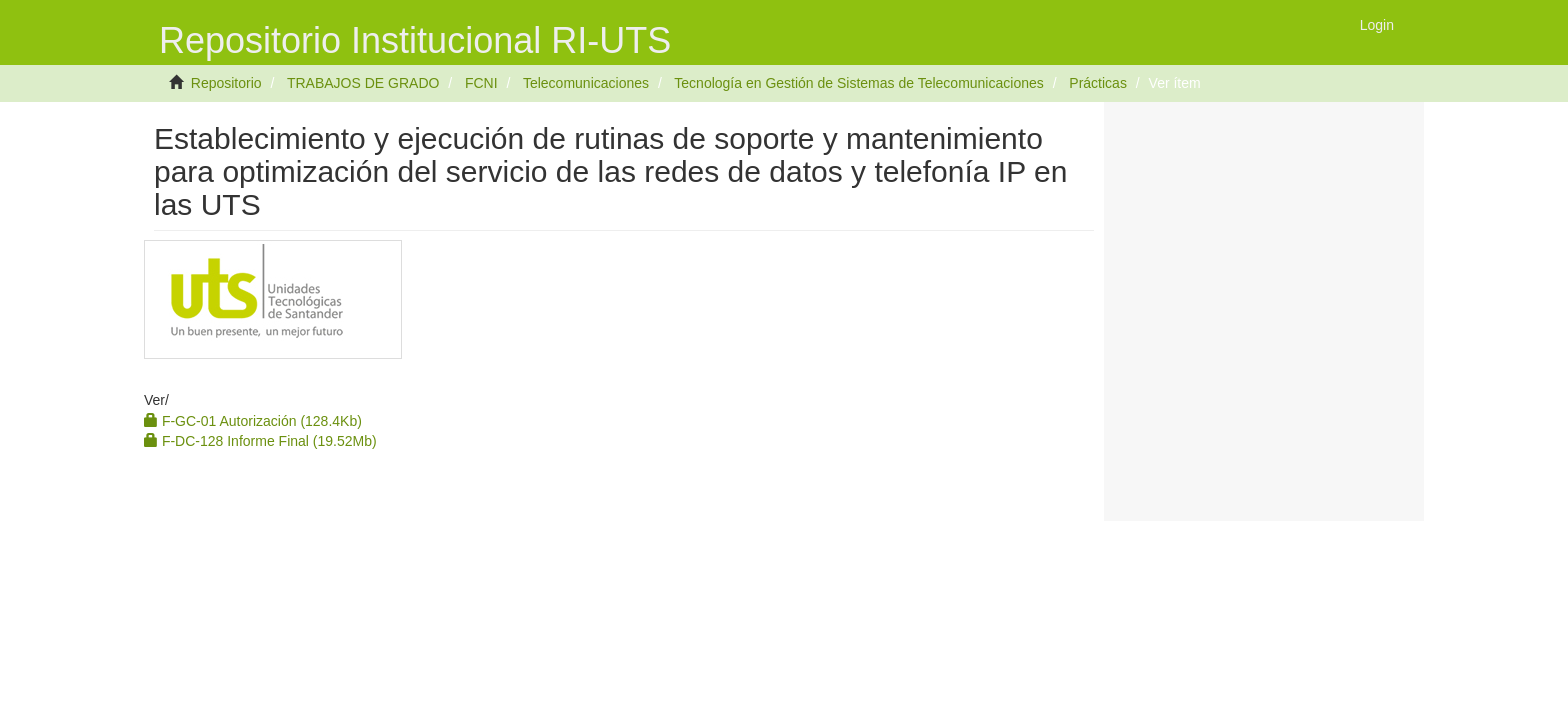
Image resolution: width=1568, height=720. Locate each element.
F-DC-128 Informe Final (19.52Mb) (260, 441)
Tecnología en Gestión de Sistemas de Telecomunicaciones (858, 83)
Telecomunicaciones (586, 83)
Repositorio (226, 83)
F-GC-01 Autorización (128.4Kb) (253, 421)
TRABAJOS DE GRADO (363, 83)
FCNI (481, 83)
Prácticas (1098, 83)
